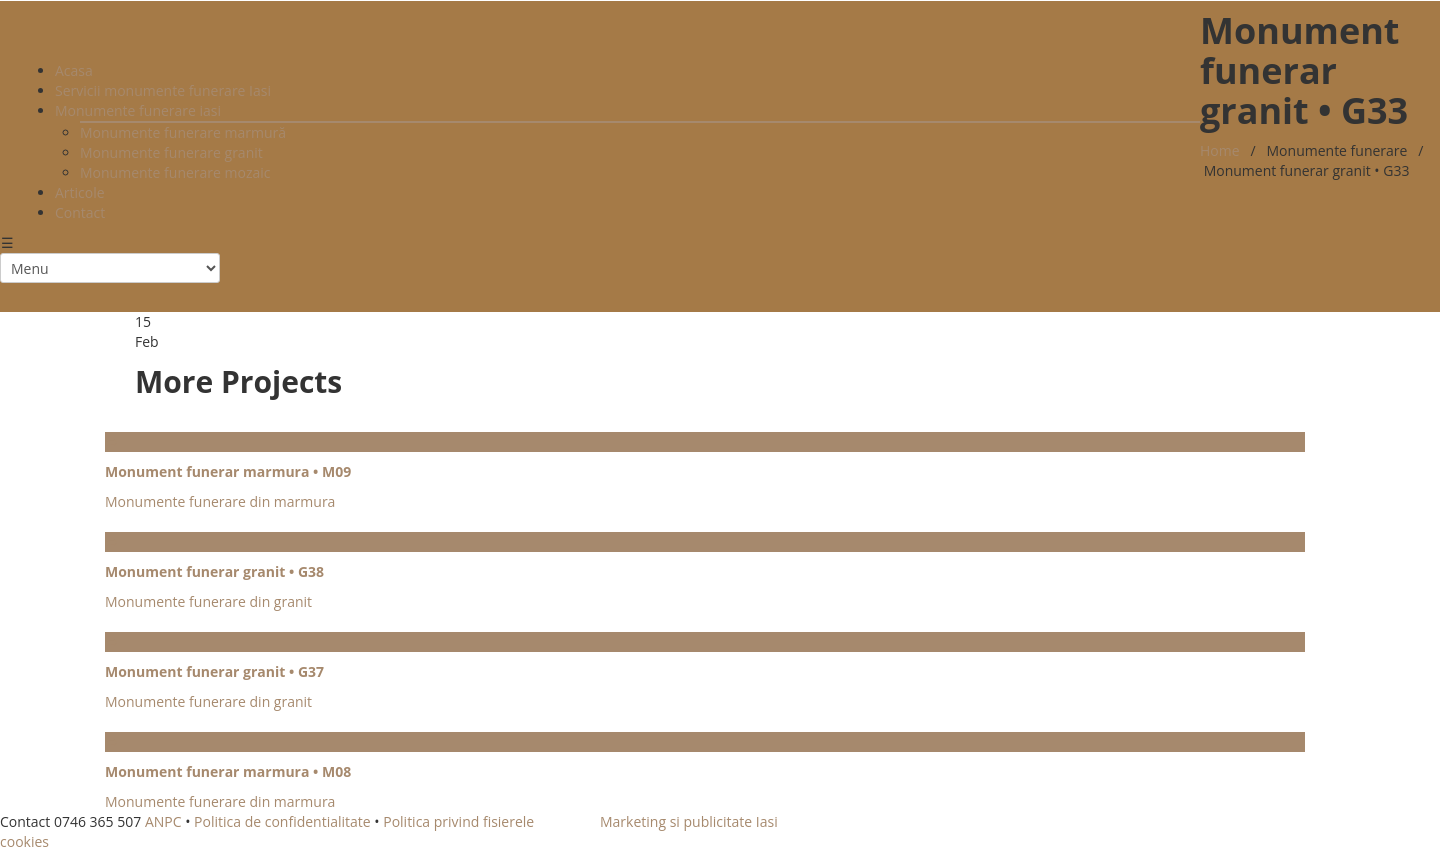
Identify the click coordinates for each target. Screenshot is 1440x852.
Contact (80, 212)
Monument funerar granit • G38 (214, 571)
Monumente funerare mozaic (175, 172)
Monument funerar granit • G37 (214, 671)
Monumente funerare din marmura (220, 501)
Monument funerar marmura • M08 (228, 771)
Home (1220, 150)
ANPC (163, 821)
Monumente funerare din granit (208, 601)
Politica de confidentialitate (282, 821)
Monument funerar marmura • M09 (228, 471)
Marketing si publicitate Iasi (689, 821)
